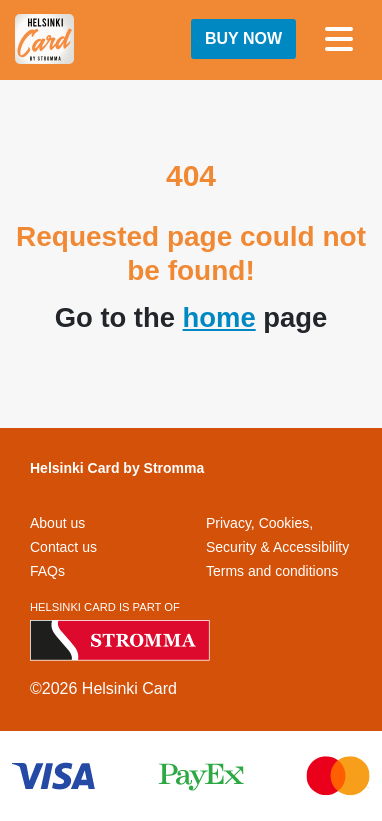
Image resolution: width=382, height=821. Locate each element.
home (219, 317)
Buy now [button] (243, 38)
